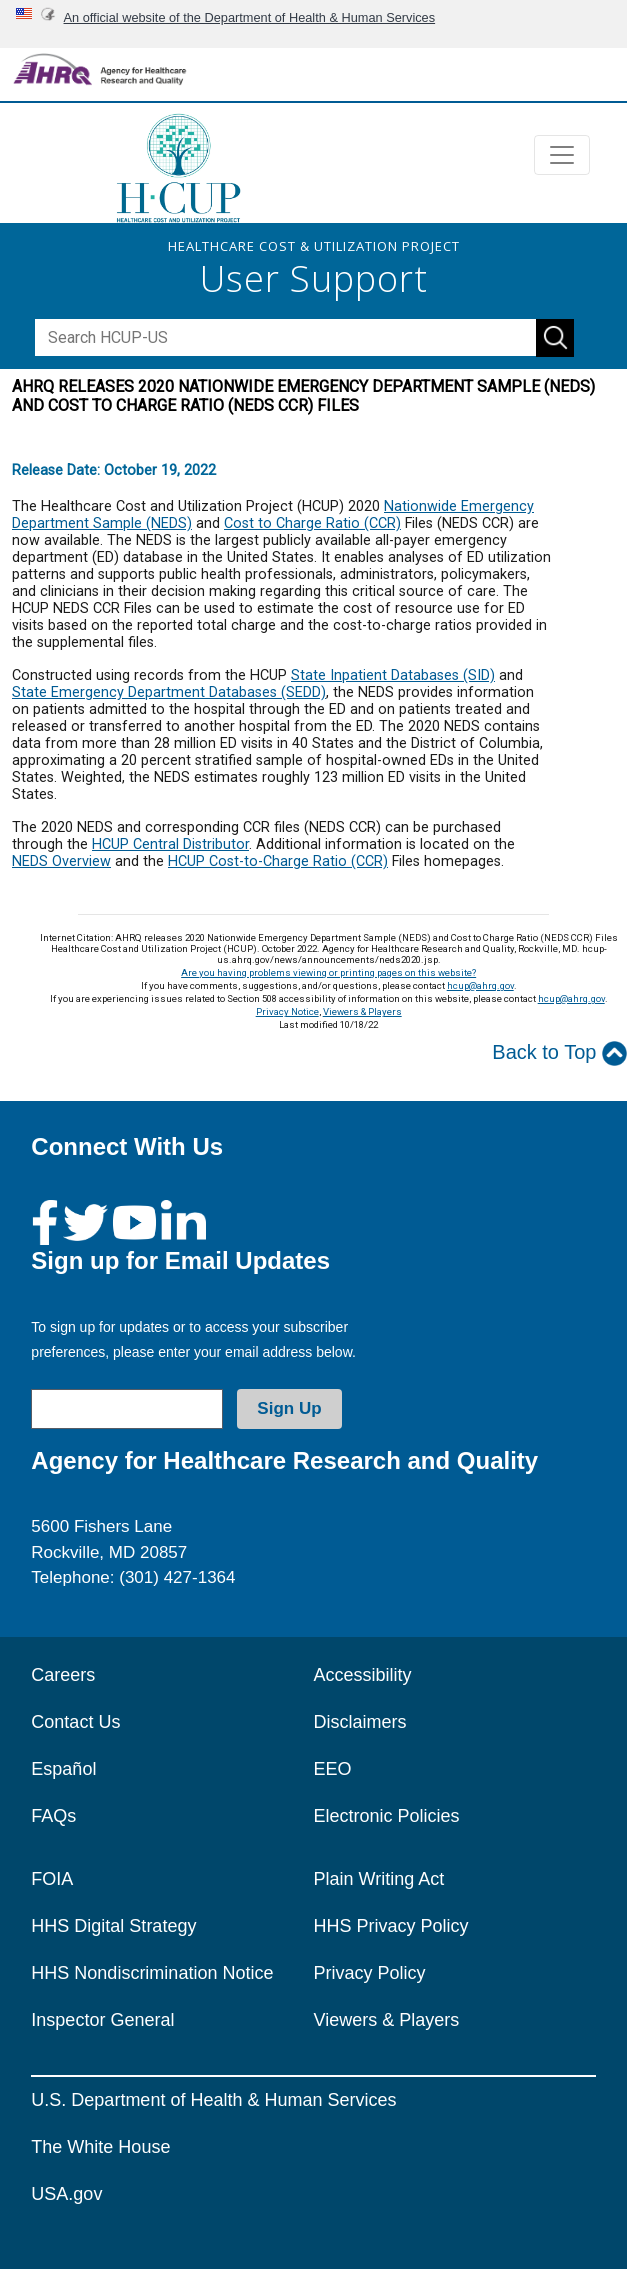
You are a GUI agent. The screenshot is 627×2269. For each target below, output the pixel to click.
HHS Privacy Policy (391, 1926)
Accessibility (363, 1675)
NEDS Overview (61, 861)
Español (63, 1769)
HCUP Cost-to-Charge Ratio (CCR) (278, 861)
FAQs (53, 1816)
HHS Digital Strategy (113, 1926)
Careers (63, 1675)
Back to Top (559, 1053)
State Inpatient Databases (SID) (393, 675)
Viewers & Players (362, 1011)
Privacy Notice (287, 1011)
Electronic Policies (387, 1816)
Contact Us (75, 1722)
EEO (333, 1769)
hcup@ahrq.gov (480, 985)
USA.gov (66, 2194)
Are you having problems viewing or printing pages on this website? (328, 972)
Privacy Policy (370, 1973)
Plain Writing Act (379, 1879)
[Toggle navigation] (562, 155)
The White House (100, 2147)
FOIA (52, 1879)
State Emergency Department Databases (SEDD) (169, 692)
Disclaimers (360, 1722)
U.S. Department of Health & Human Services (213, 2100)
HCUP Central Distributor (170, 844)
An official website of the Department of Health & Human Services (250, 17)
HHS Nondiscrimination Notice (152, 1973)
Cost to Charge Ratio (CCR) (312, 523)
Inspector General (102, 2020)
